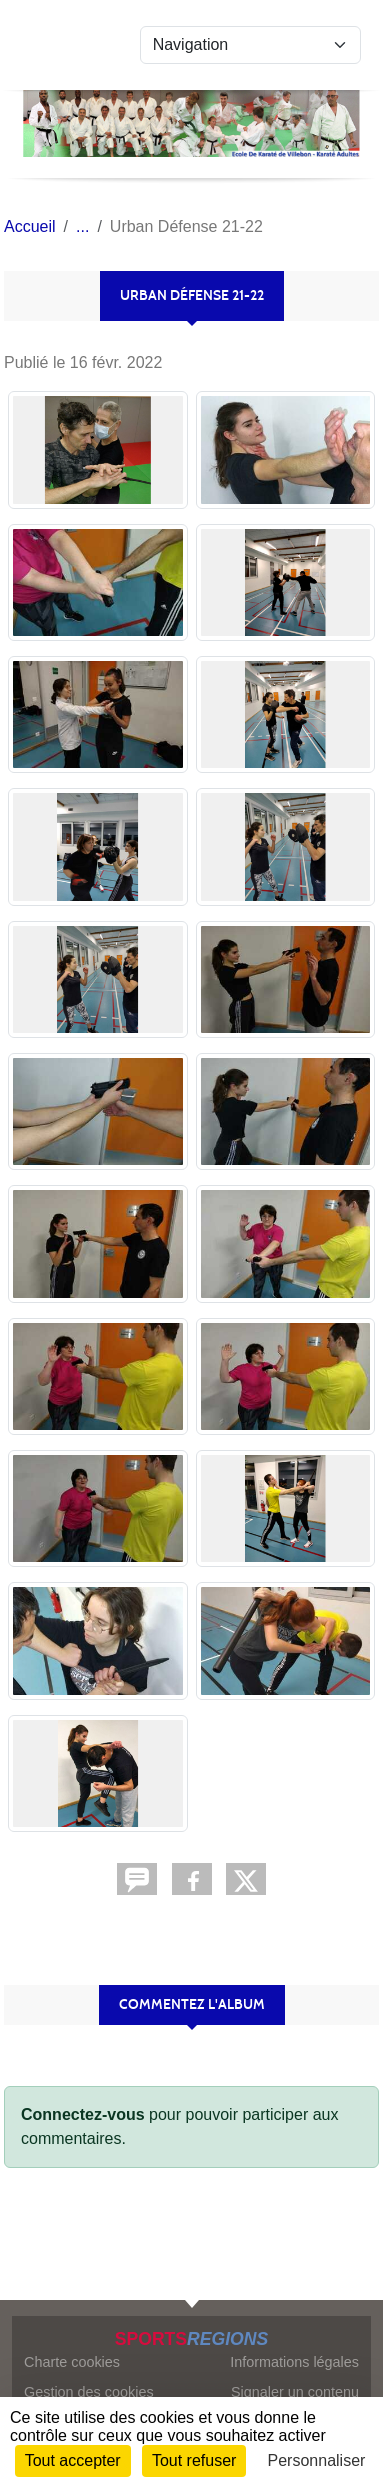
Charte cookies (72, 2362)
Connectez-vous (83, 2114)
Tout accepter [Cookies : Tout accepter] (73, 2460)
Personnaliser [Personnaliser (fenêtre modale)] (317, 2460)
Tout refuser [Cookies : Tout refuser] (194, 2460)
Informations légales (294, 2362)
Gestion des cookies (89, 2392)
